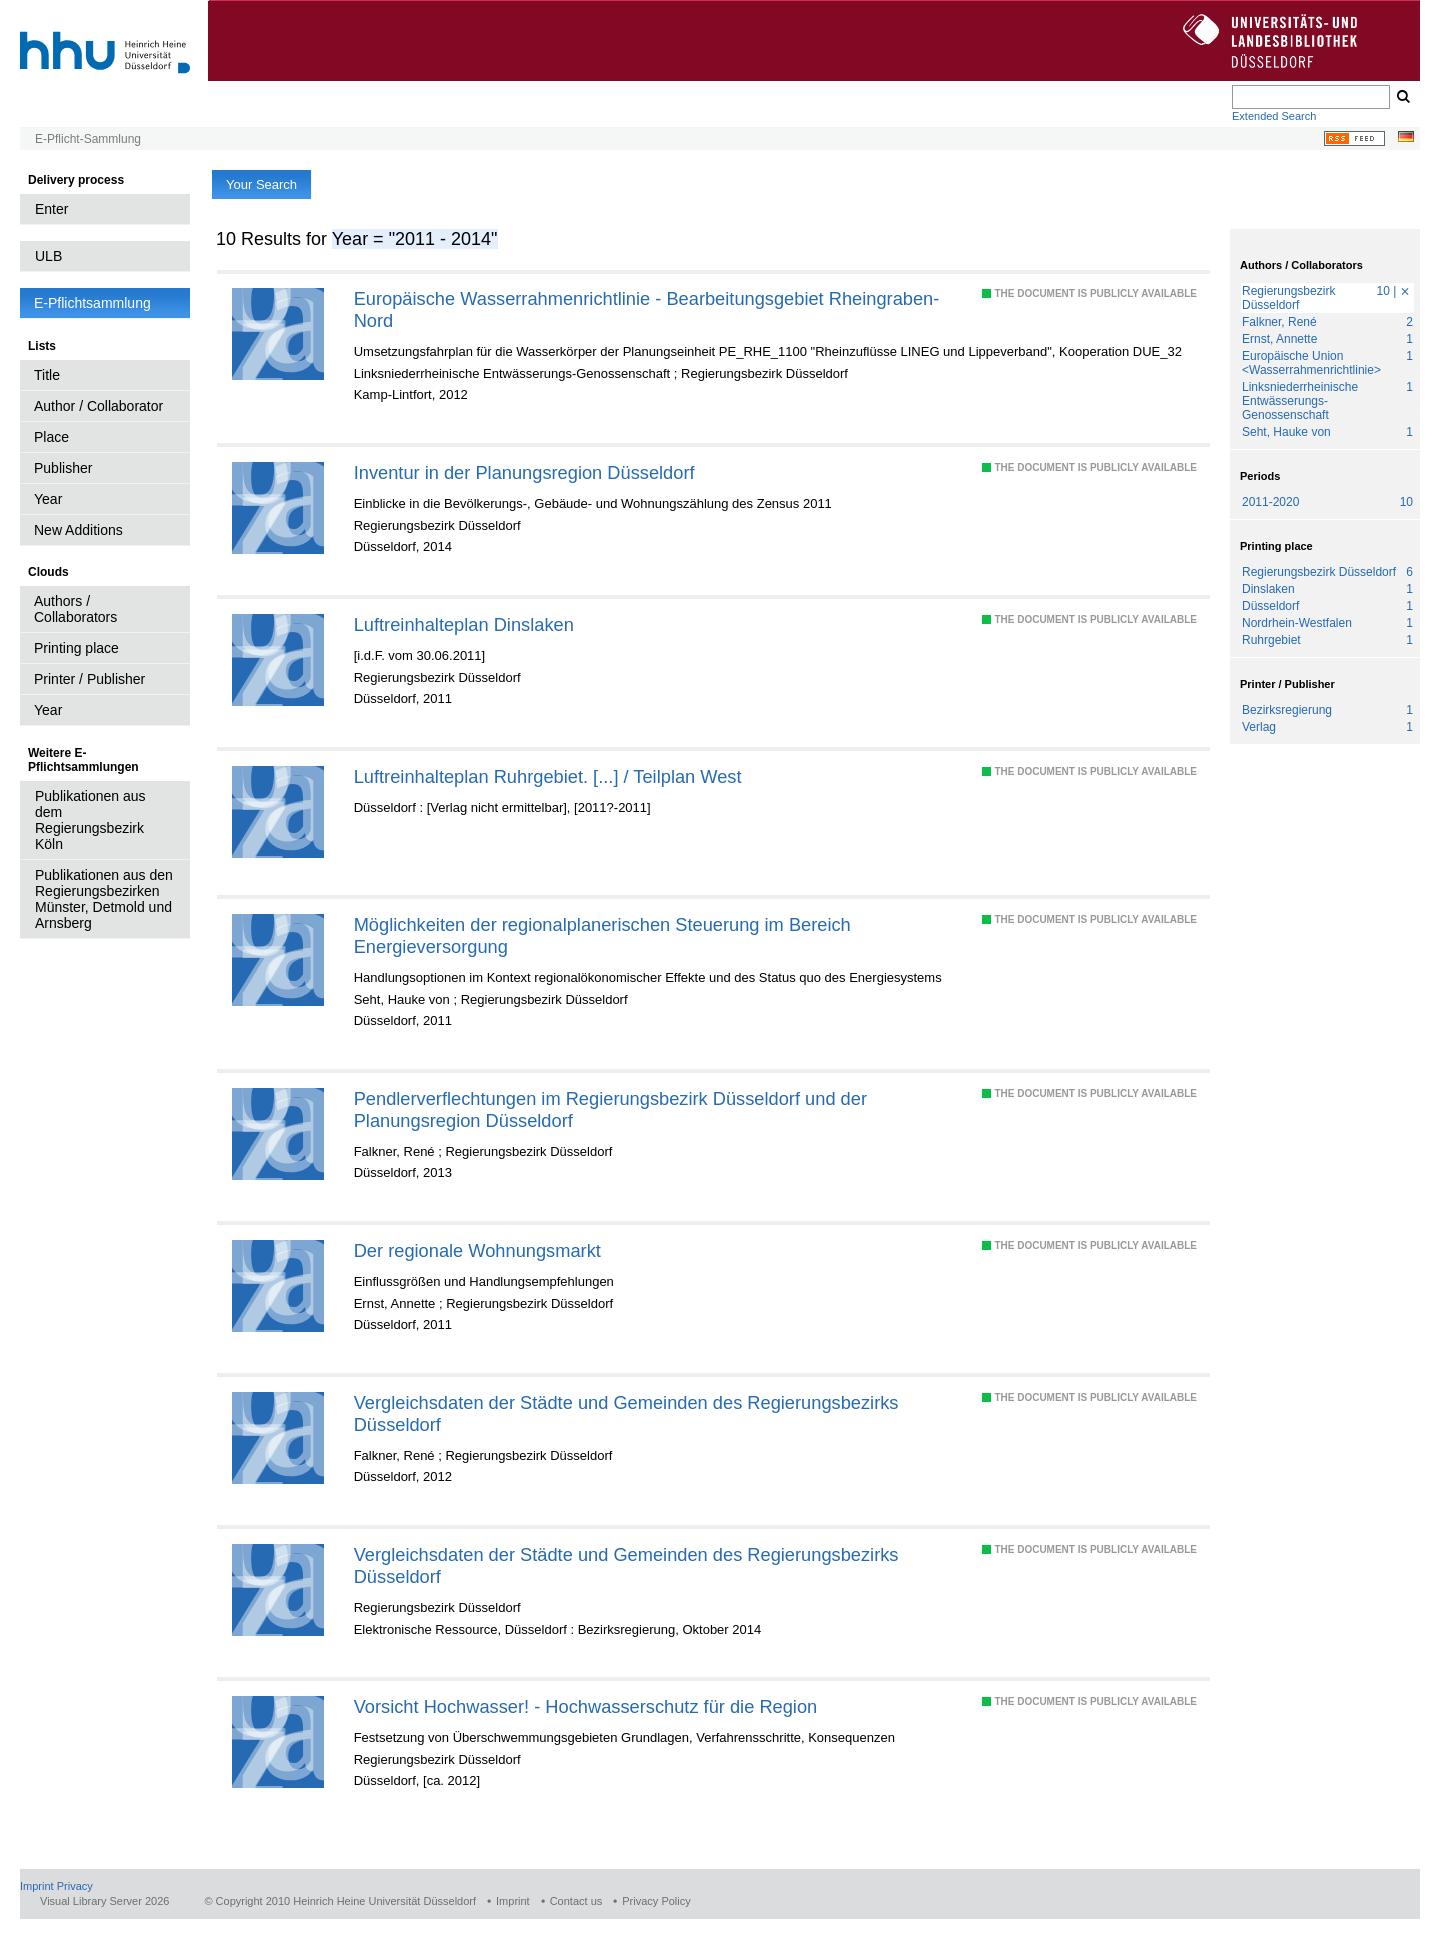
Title (47, 375)
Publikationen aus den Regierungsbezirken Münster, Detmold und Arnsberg (104, 899)
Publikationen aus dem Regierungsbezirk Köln (90, 820)
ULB (48, 256)
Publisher (63, 468)
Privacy (75, 1886)
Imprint (37, 1886)
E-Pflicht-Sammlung (88, 139)
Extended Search (1274, 116)
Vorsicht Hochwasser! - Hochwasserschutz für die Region (586, 1706)
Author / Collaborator (98, 406)
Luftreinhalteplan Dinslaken (464, 624)
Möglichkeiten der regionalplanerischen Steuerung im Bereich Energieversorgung (602, 935)
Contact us (576, 1901)
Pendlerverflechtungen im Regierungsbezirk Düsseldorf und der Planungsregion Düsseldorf (610, 1109)
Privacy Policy (656, 1901)
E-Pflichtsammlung (92, 303)
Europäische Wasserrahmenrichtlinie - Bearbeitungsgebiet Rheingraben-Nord (647, 309)
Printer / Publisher (89, 679)
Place (51, 437)
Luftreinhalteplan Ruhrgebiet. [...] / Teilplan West (548, 776)
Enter (51, 209)
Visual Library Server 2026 (104, 1901)
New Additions (78, 530)
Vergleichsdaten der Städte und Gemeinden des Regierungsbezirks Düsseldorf (626, 1413)
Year (48, 499)
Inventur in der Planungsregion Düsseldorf (524, 472)
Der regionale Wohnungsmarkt (477, 1250)
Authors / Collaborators (75, 609)
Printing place (76, 648)
